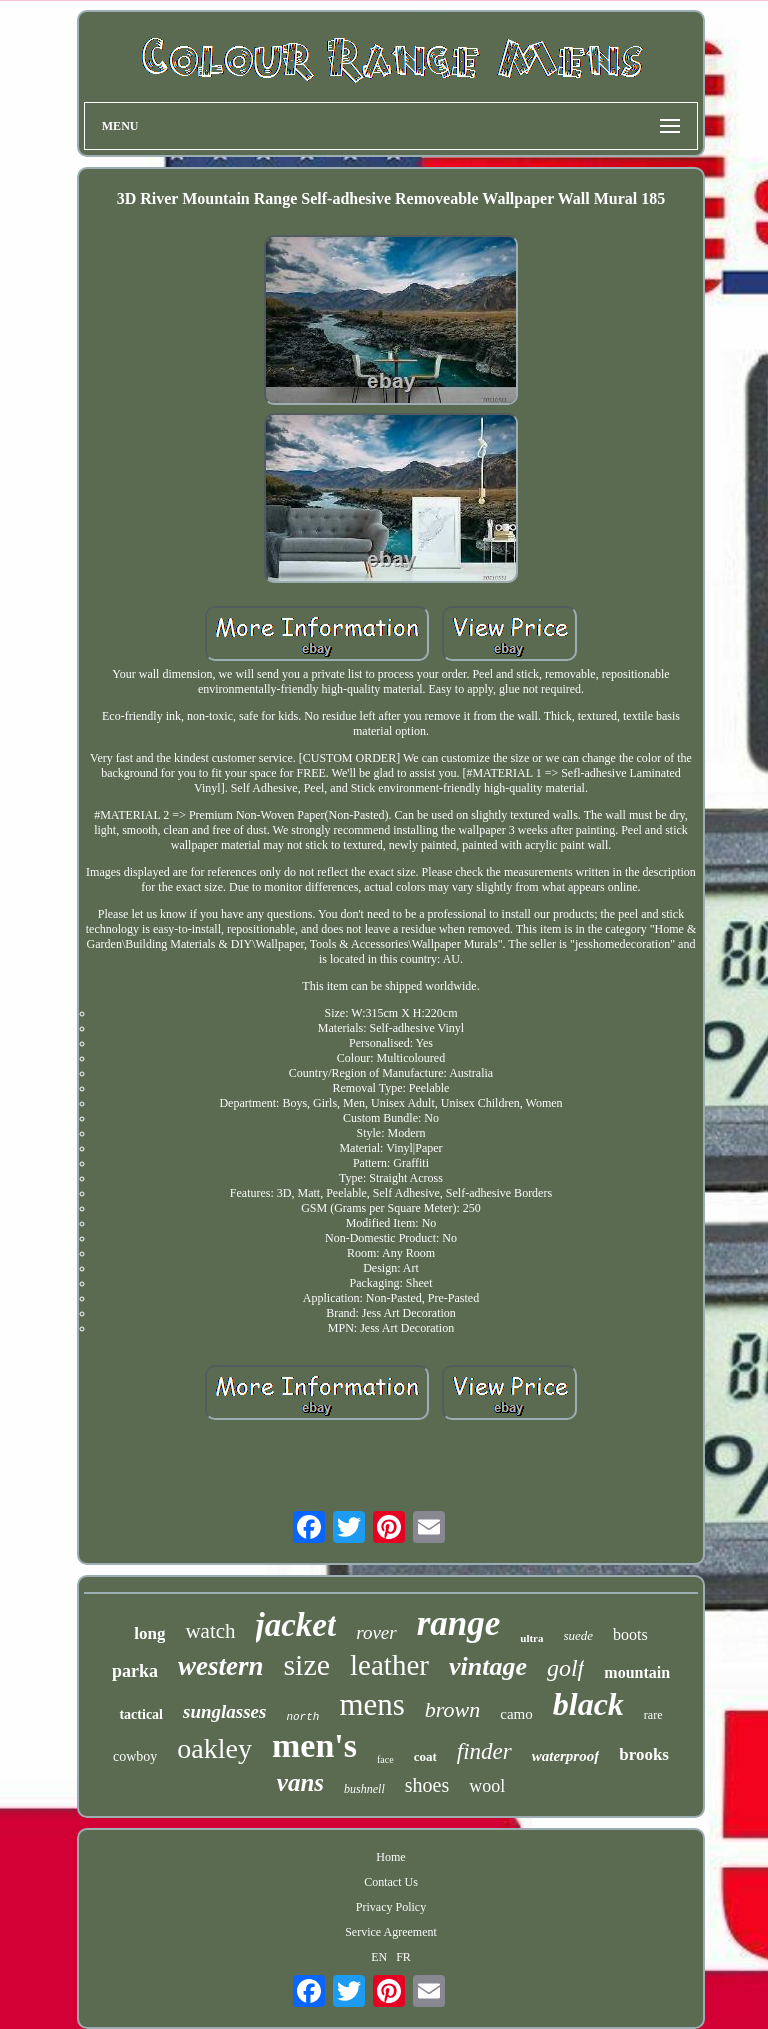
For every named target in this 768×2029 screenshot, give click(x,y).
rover (376, 1632)
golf (565, 1668)
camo (516, 1714)
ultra (531, 1638)
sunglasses (224, 1711)
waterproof (566, 1756)
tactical (141, 1714)
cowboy (135, 1756)
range (459, 1623)
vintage (488, 1666)
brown (452, 1709)
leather (389, 1665)
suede (579, 1635)
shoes (427, 1785)
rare (653, 1715)
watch (210, 1631)
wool (487, 1786)
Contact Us (391, 1882)
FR (403, 1957)
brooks (644, 1754)
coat (425, 1756)
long (149, 1633)
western (221, 1666)
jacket (296, 1625)
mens (371, 1704)
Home (390, 1857)
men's (314, 1745)
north (302, 1717)
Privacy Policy (391, 1907)
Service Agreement (391, 1932)
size (306, 1664)
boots (630, 1634)
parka (135, 1671)
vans (300, 1782)
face (385, 1759)
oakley (214, 1748)
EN (379, 1957)
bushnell (364, 1789)
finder (484, 1751)
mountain (637, 1672)
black (588, 1704)
